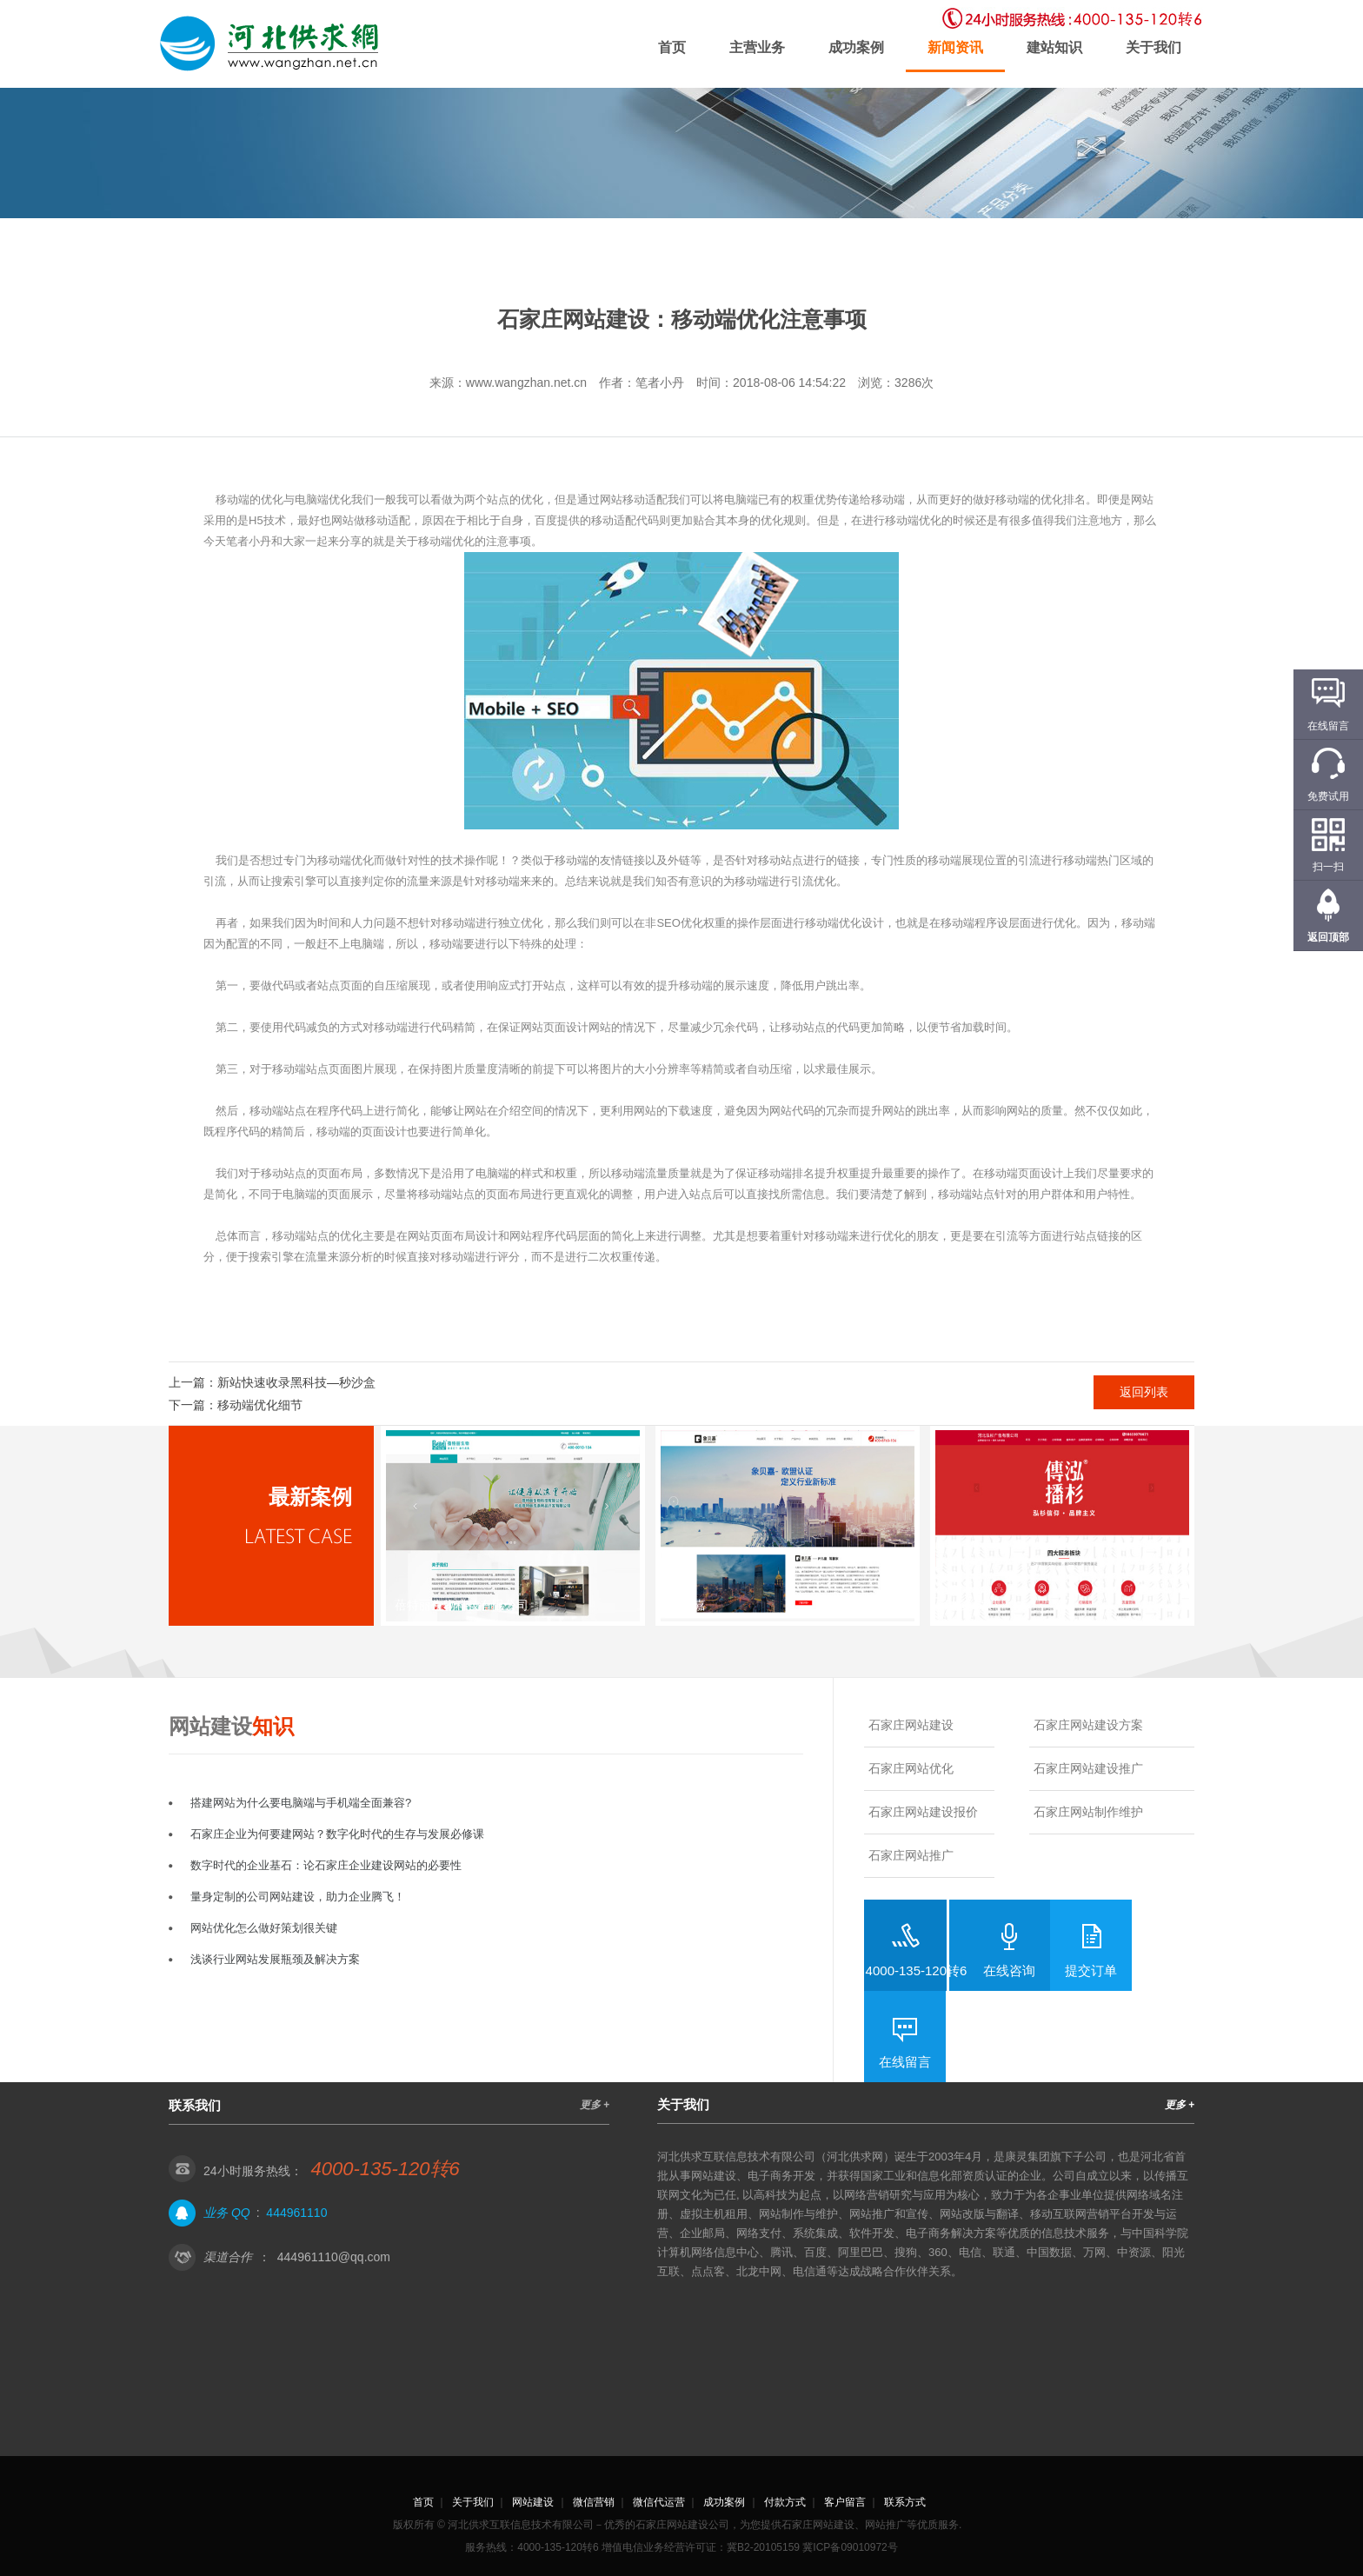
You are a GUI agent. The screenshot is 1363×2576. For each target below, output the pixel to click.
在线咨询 (1009, 1970)
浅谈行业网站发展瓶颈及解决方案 (275, 1959)
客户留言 (845, 2502)
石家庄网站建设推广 (1088, 1768)
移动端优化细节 (260, 1405)
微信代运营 (659, 2502)
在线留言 (905, 2061)
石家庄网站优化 (911, 1768)
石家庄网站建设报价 (923, 1812)
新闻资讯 (955, 47)
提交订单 (1091, 1970)
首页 (672, 47)
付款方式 (785, 2502)
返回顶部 (1328, 937)
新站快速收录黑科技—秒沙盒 (296, 1382)
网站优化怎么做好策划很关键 (263, 1927)
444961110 (296, 2213)
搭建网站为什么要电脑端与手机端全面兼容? (300, 1802)
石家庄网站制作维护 (1088, 1812)
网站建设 (533, 2502)
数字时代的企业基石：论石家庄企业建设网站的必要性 (326, 1865)
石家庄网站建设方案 (1088, 1725)
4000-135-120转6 (916, 1970)
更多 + (594, 2105)
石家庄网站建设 (911, 1725)
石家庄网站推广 (911, 1855)
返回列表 (1144, 1392)
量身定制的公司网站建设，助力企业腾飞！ (297, 1896)
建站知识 (1054, 47)
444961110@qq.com (333, 2257)
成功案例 (856, 47)
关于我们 (1153, 47)
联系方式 (905, 2502)
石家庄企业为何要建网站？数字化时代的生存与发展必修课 (337, 1833)
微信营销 (594, 2502)
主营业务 (757, 47)
